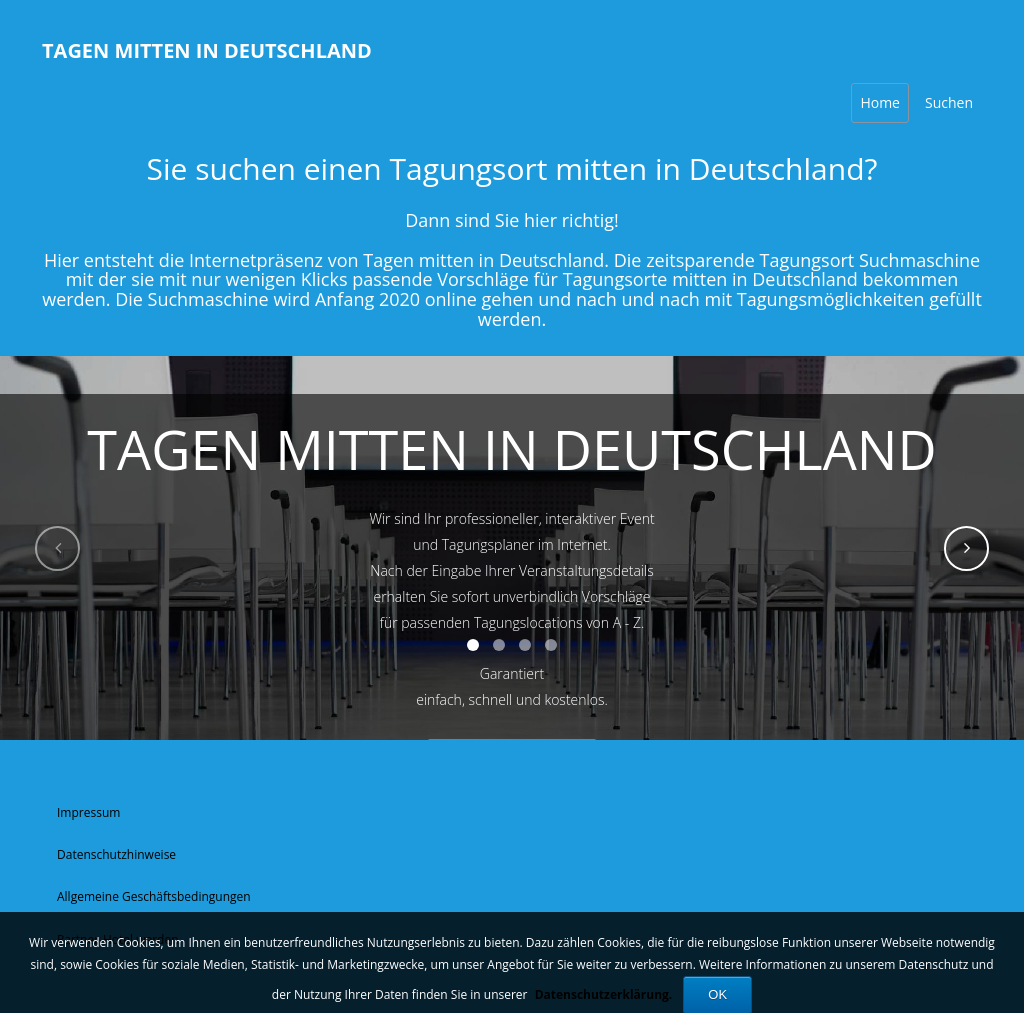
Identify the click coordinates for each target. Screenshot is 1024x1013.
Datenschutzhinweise (116, 854)
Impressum (88, 812)
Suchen (949, 102)
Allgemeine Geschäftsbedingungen (154, 896)
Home (880, 102)
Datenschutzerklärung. (604, 994)
